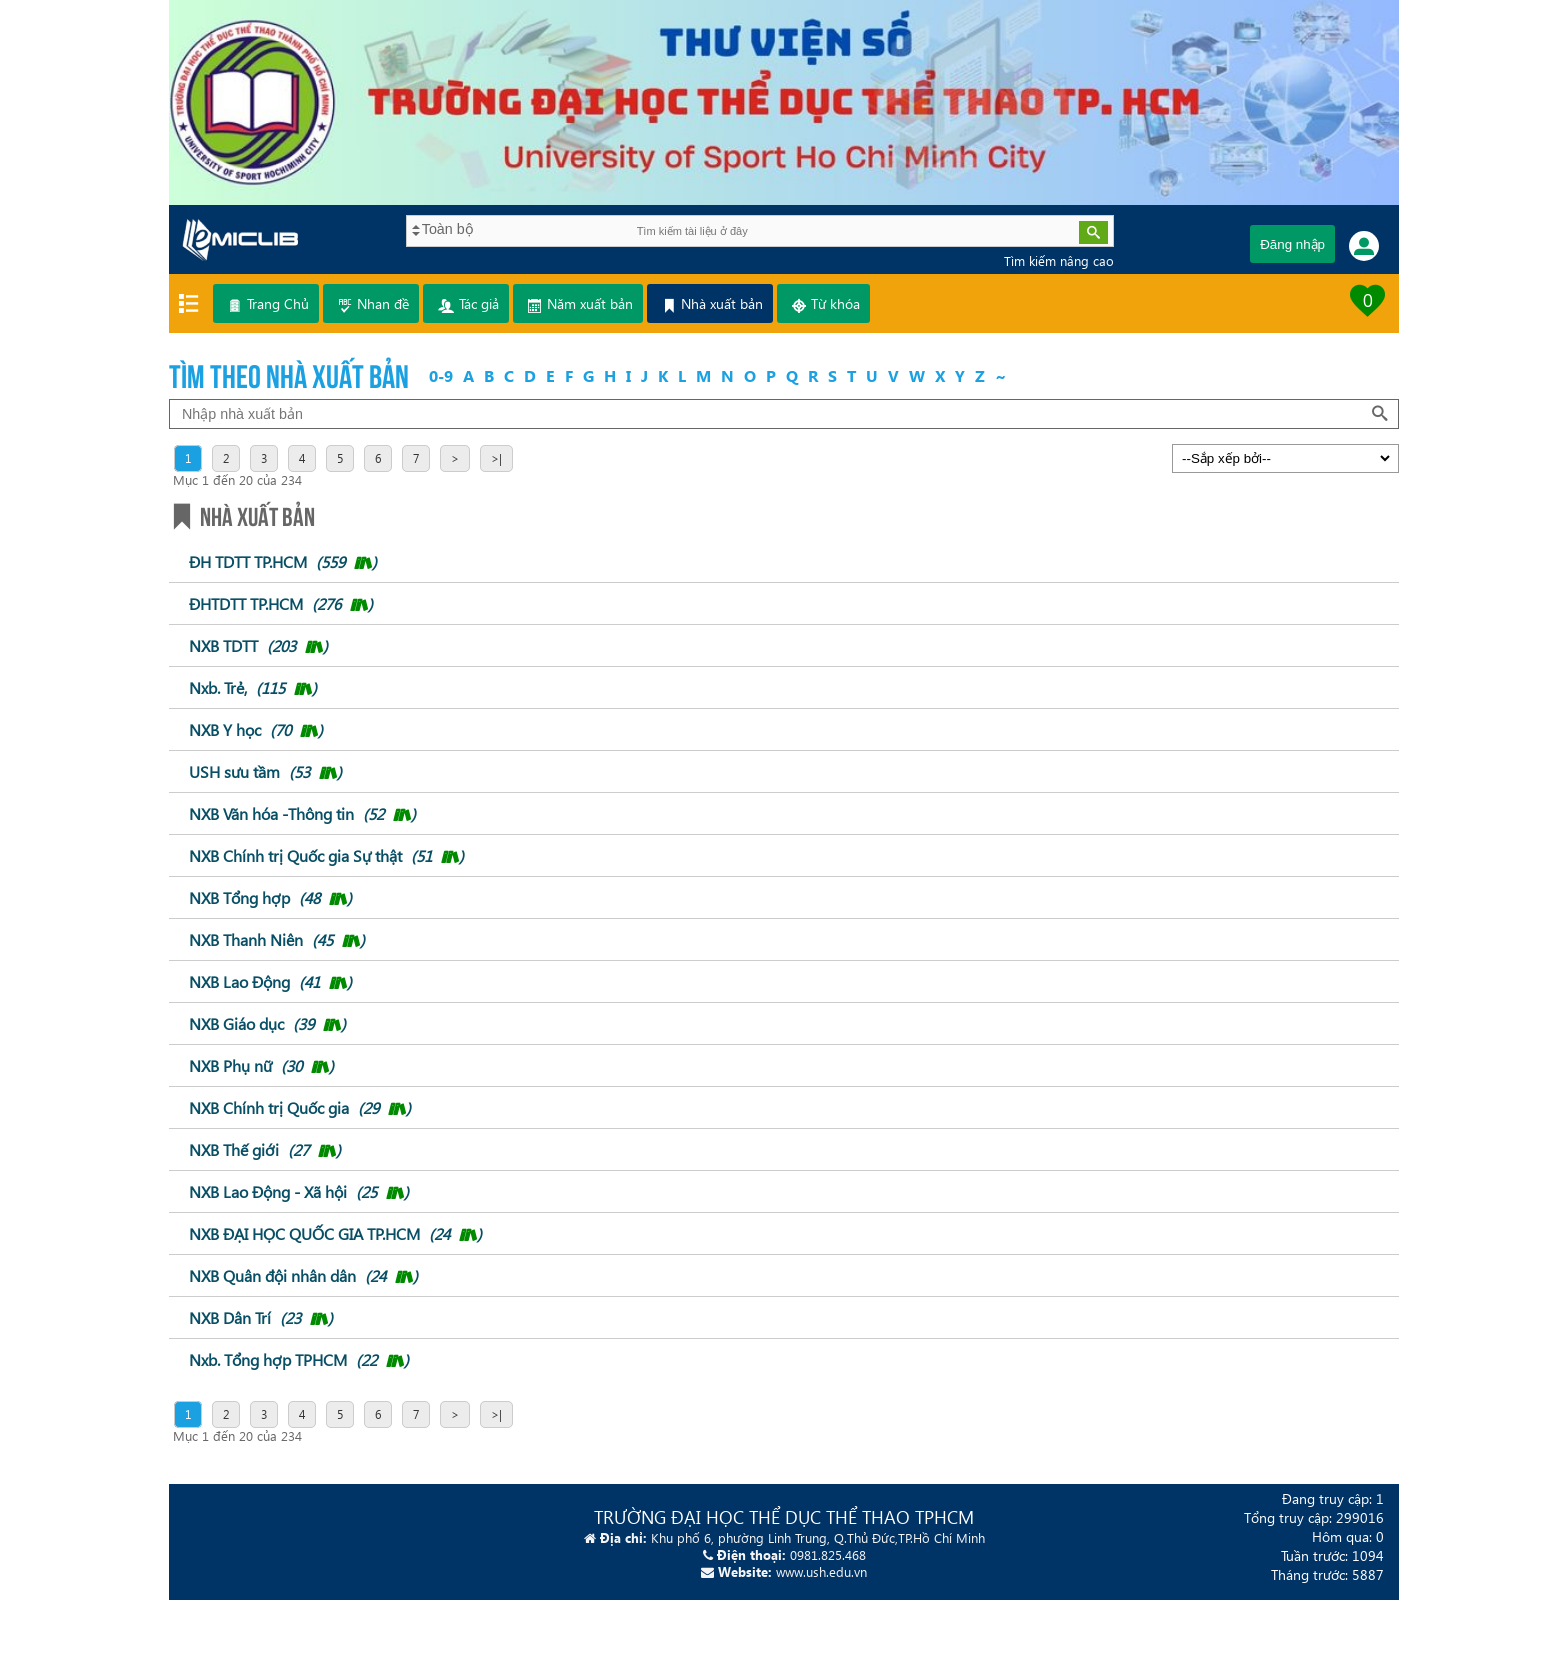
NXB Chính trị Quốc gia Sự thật (326, 855)
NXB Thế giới (265, 1149)
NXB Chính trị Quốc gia (300, 1107)
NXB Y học (256, 729)
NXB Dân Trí (261, 1317)
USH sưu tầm (265, 771)
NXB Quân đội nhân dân (303, 1275)
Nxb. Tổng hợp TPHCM (299, 1359)
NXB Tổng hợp (270, 897)
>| (496, 458)
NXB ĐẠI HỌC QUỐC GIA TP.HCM (335, 1233)
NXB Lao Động (270, 981)
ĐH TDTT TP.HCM (283, 561)
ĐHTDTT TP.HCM (281, 603)
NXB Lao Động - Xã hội (299, 1191)
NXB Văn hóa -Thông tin (302, 813)
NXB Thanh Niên (277, 939)
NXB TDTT (258, 645)
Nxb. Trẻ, (253, 687)
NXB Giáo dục (267, 1023)
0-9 (441, 375)
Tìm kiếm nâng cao (1059, 260)
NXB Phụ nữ (261, 1065)
